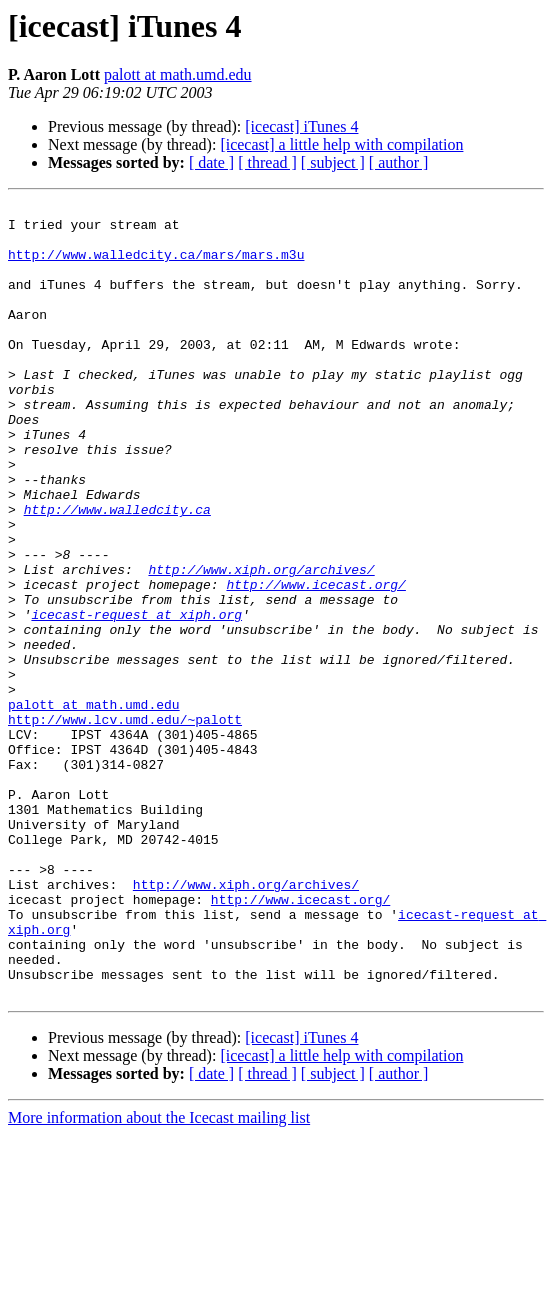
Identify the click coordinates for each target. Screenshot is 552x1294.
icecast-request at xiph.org (136, 698)
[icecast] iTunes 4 (301, 126)
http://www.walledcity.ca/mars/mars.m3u (156, 266)
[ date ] (211, 162)
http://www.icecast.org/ (315, 662)
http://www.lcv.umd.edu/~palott (125, 824)
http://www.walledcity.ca (117, 572)
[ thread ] (267, 162)
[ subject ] (333, 162)
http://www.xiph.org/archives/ (261, 644)
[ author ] (399, 162)
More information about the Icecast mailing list (159, 1276)
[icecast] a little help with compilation (341, 144)
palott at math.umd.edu (178, 74)
